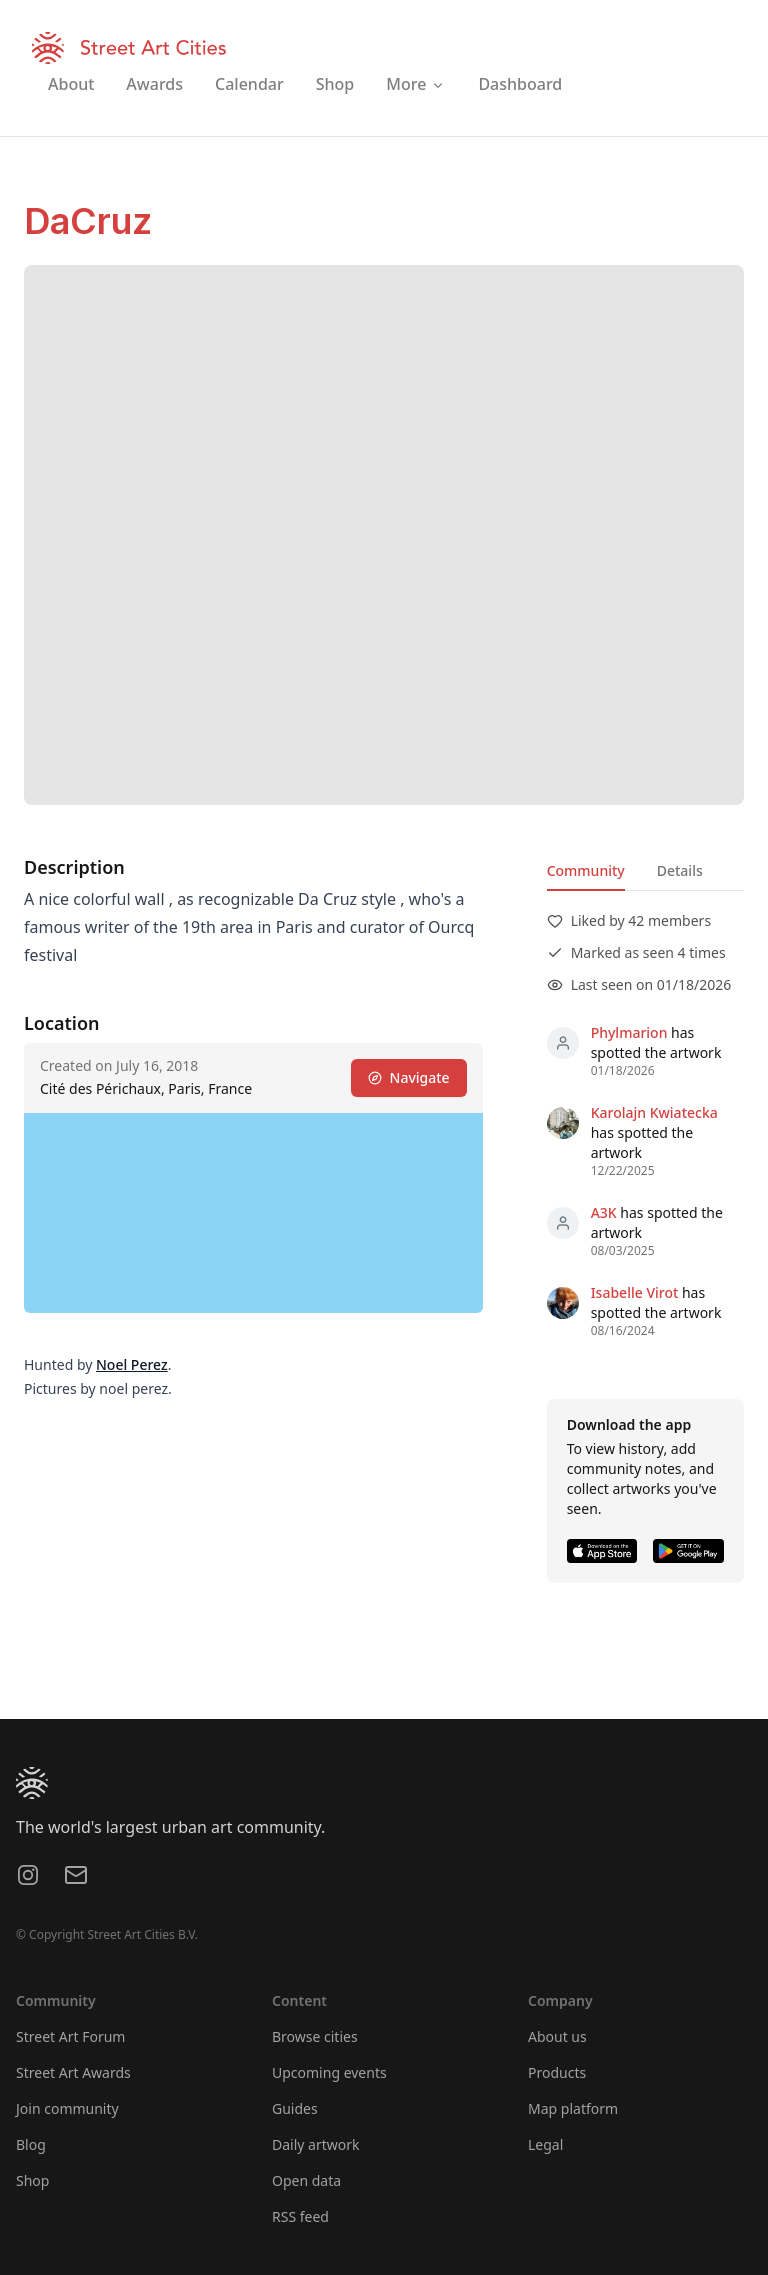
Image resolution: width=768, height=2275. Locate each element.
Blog (31, 2144)
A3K (604, 1212)
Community (586, 870)
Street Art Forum (70, 2036)
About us (557, 2036)
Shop (32, 2180)
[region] (253, 1213)
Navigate (409, 1077)
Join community (67, 2108)
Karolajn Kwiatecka (654, 1112)
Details (680, 870)
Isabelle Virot (635, 1292)
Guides (295, 2108)
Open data (306, 2180)
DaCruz (88, 221)
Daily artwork (316, 2144)
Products (557, 2072)
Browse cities (315, 2036)
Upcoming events (329, 2072)
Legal (545, 2144)
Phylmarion (629, 1032)
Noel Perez (132, 1364)
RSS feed (300, 2216)
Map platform (573, 2108)
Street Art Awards (73, 2072)
